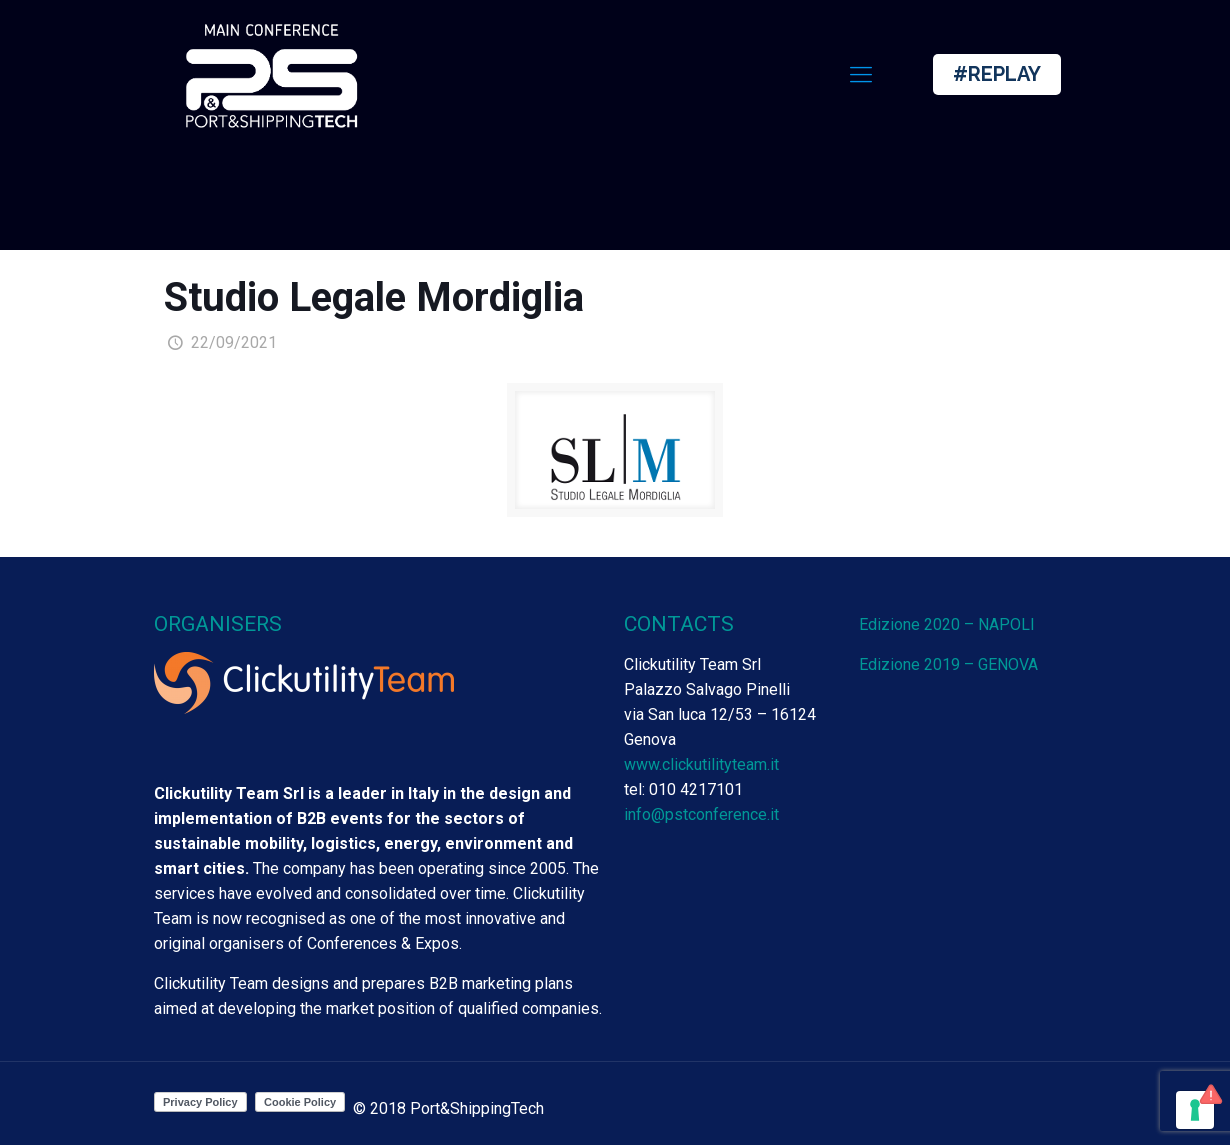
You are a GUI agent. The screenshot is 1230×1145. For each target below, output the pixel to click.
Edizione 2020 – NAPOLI (947, 624)
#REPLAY (997, 74)
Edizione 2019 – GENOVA (948, 664)
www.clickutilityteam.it (701, 764)
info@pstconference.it (701, 814)
